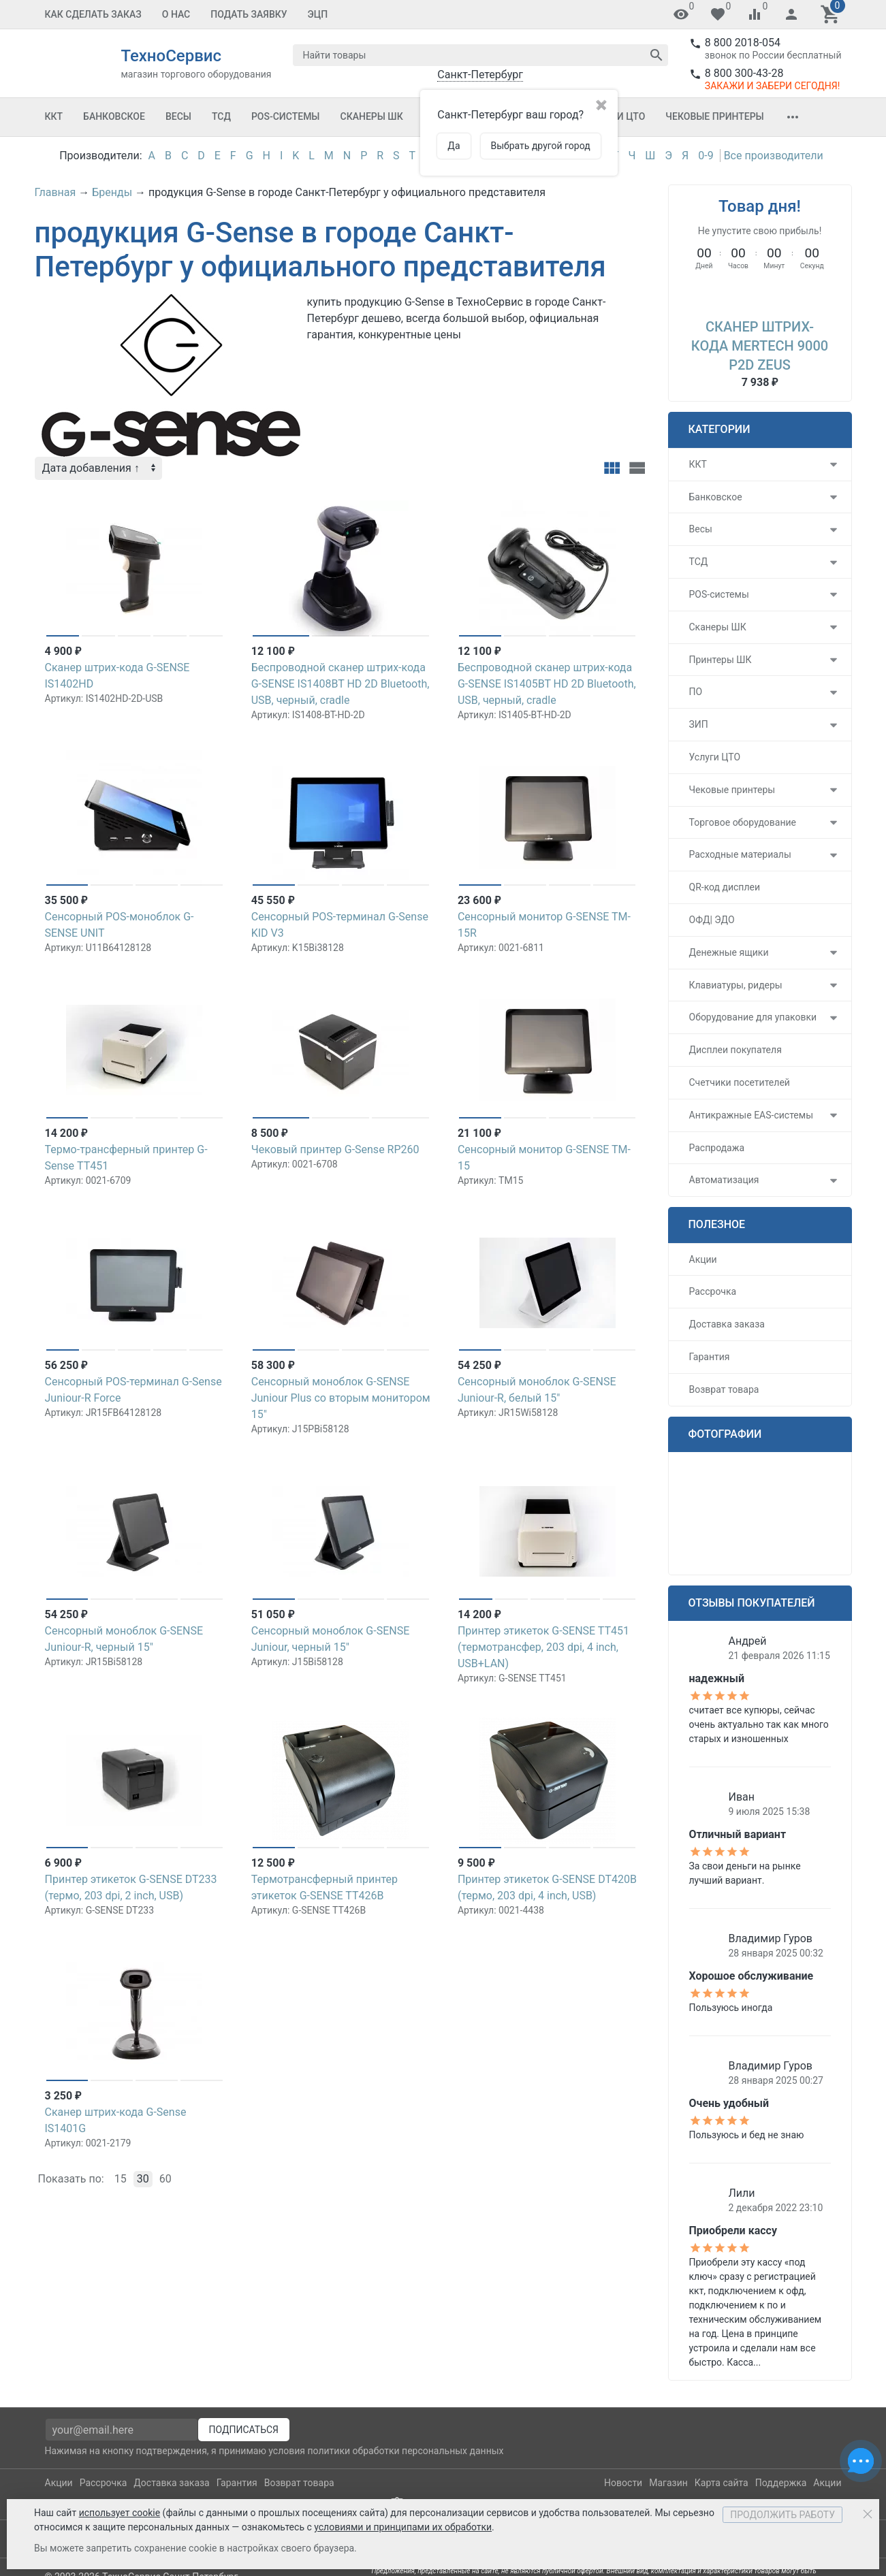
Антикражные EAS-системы (751, 1115)
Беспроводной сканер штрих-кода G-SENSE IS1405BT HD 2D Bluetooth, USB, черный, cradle (547, 684)
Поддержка (781, 2482)
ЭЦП (318, 14)
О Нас (176, 14)
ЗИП (698, 724)
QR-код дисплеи (725, 887)
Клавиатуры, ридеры (735, 985)
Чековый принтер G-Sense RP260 (335, 1149)
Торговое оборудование (743, 822)
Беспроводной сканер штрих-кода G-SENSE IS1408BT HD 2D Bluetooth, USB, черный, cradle (340, 684)
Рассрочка (713, 1291)
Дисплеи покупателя (735, 1049)
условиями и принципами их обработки (403, 2527)
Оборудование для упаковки (753, 1017)
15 (120, 2178)
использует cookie (119, 2512)
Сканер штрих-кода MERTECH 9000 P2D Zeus (759, 346)
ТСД (221, 116)
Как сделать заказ (93, 14)
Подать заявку (248, 14)
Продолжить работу (782, 2514)
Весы (178, 116)
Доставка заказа (727, 1324)
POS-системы (285, 116)
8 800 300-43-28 (744, 73)
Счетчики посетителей (739, 1082)
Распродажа (717, 1147)
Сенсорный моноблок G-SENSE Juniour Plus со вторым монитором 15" (340, 1398)
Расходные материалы (740, 854)
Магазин (668, 2482)
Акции (703, 1259)
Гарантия (709, 1356)
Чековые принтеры (714, 116)
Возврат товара (724, 1389)
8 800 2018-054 (742, 42)
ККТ (54, 116)
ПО (696, 691)
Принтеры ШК (720, 659)
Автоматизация (724, 1179)
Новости (623, 2482)
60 (165, 2178)
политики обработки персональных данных (405, 2450)
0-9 (705, 155)
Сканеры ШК (372, 116)
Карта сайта (721, 2482)
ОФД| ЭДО (712, 919)
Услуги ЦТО (715, 757)
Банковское (114, 116)
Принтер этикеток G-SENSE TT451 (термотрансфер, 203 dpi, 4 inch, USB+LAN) (543, 1647)
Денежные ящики (729, 952)
